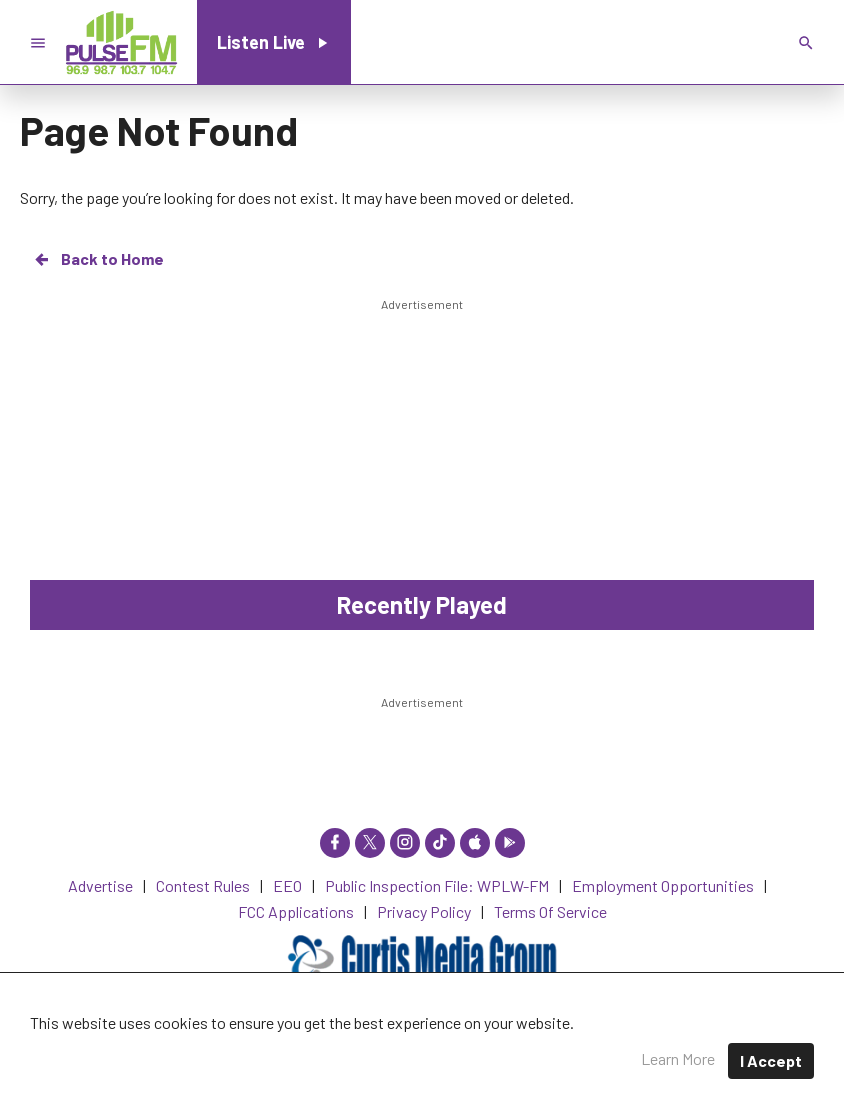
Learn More (678, 1058)
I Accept (771, 1060)
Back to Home (98, 259)
